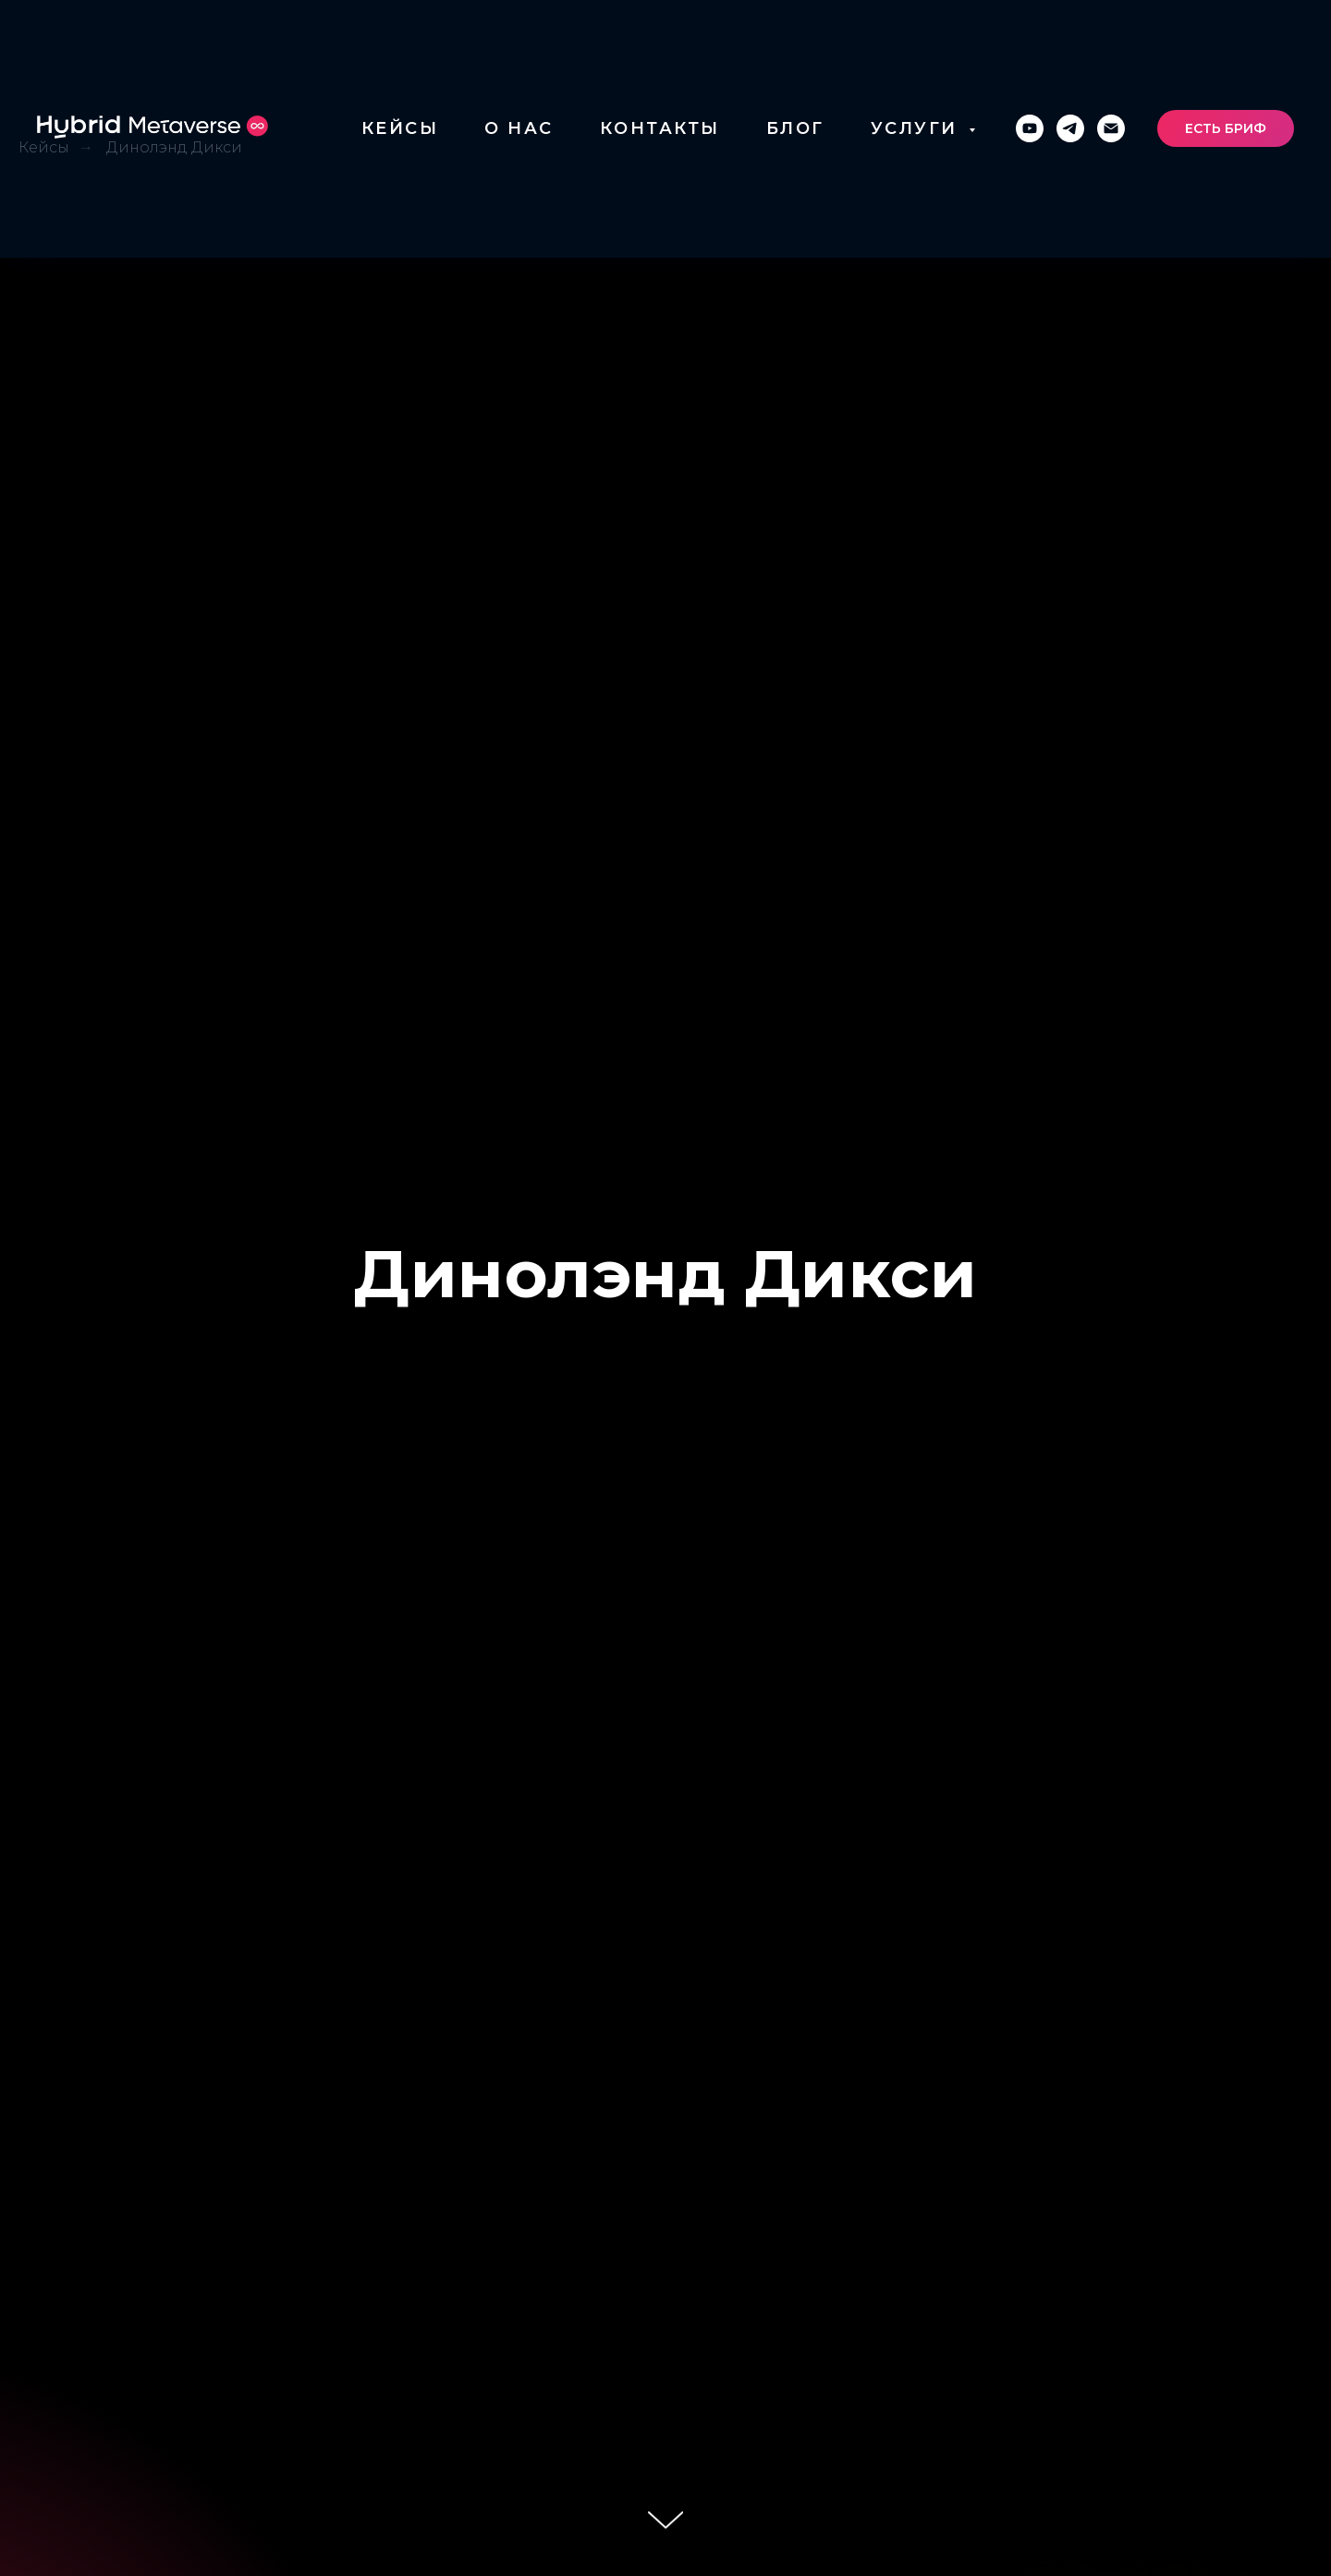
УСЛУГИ (918, 128)
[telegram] (1070, 128)
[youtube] (1030, 128)
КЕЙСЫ (400, 128)
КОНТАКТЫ (660, 128)
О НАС (519, 128)
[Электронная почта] (1111, 128)
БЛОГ (795, 128)
